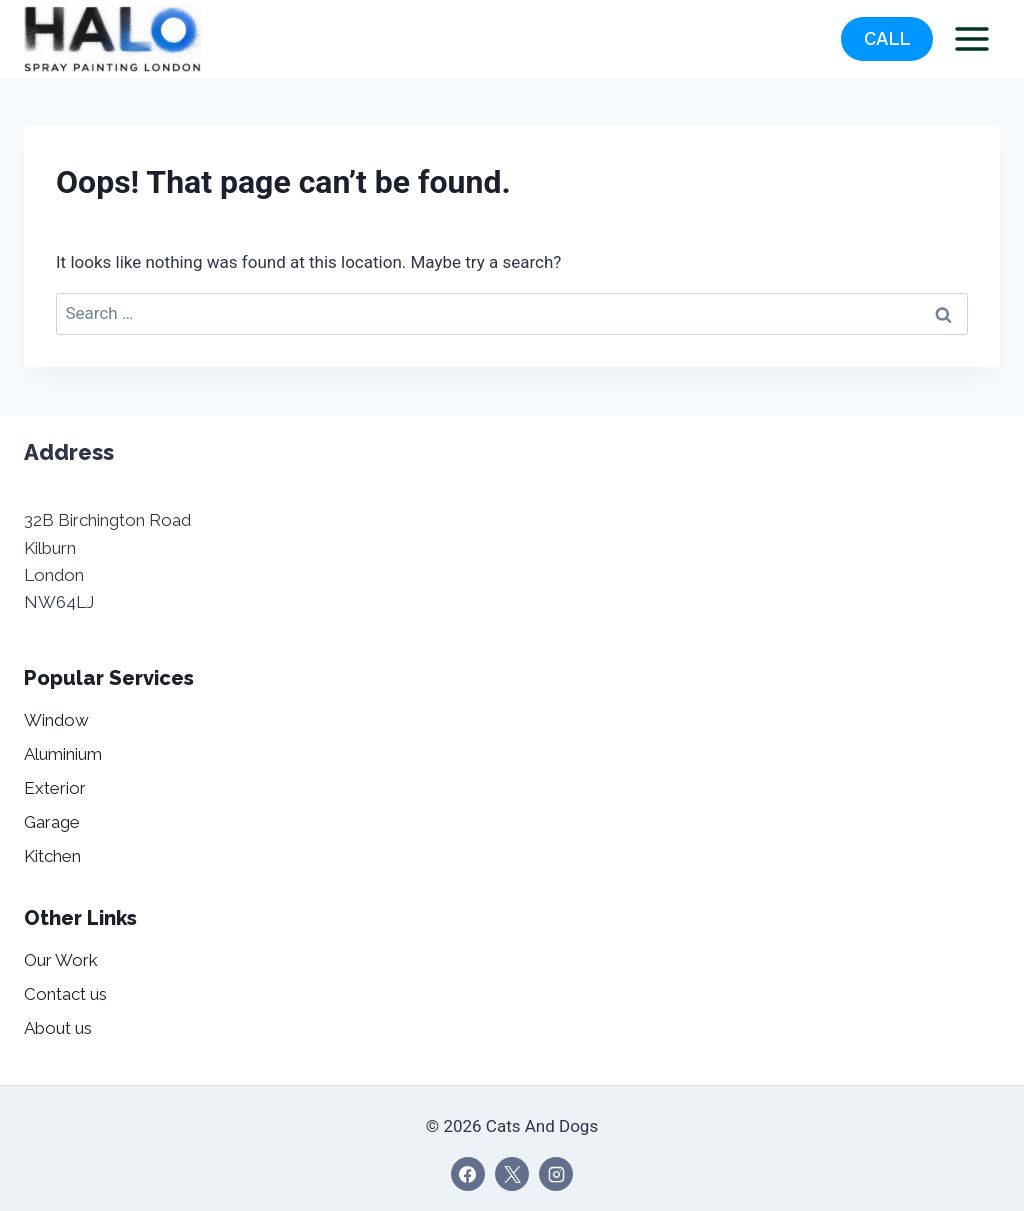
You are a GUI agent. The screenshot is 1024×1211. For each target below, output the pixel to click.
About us (58, 1028)
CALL (887, 39)
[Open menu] (971, 38)
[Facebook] (468, 1174)
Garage (52, 822)
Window (56, 720)
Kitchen (52, 856)
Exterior (55, 788)
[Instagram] (556, 1174)
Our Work (61, 960)
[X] (512, 1174)
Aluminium (63, 754)
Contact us (65, 994)
